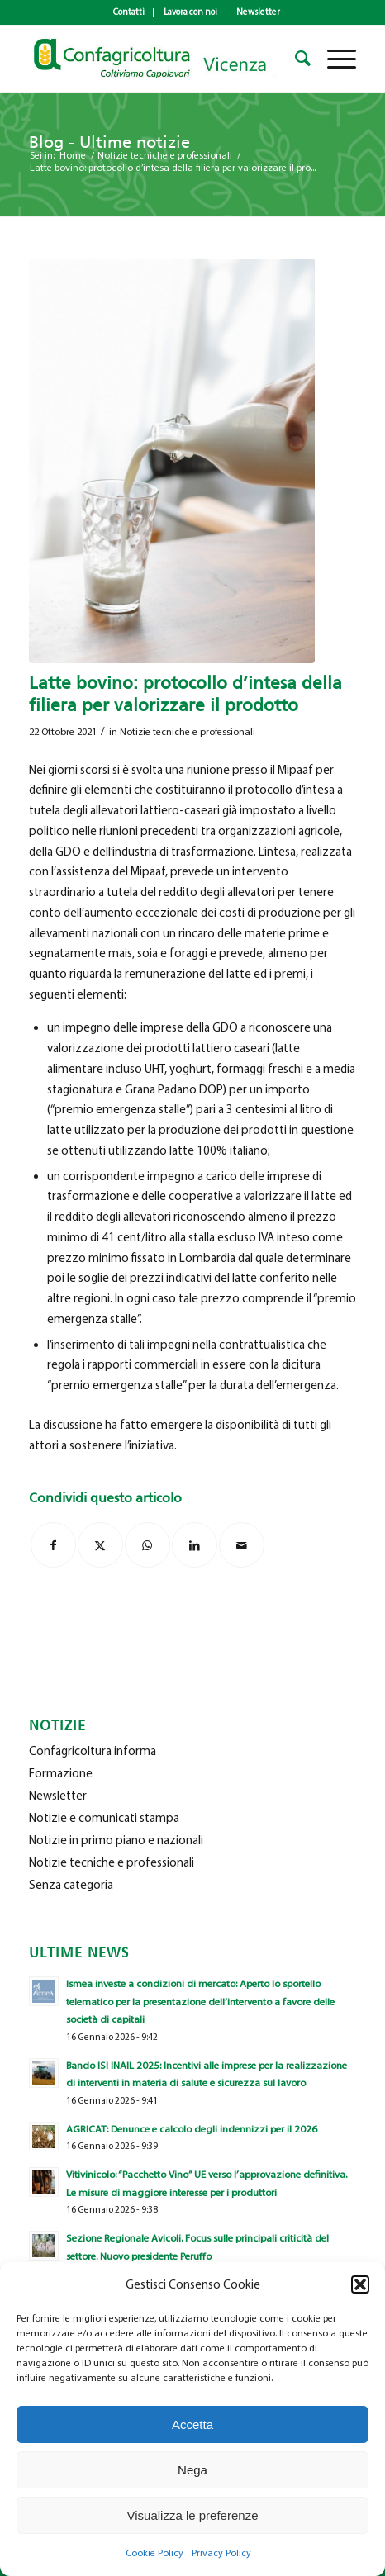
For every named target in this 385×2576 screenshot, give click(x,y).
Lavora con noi (190, 12)
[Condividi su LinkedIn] (194, 1545)
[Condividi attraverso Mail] (241, 1545)
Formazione (61, 1773)
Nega (192, 2470)
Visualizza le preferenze (193, 2515)
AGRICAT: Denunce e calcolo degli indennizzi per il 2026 (191, 2129)
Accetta (192, 2424)
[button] (360, 2284)
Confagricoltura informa (92, 1750)
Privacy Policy (221, 2553)
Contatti (129, 12)
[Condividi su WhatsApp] (147, 1545)
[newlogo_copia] (160, 59)
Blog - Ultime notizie (109, 142)
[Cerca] (294, 59)
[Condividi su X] (100, 1545)
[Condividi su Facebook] (53, 1545)
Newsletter (258, 12)
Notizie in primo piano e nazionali (116, 1840)
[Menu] (333, 59)
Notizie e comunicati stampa (104, 1817)
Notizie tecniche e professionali (187, 732)
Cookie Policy (154, 2553)
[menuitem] (129, 12)
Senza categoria (71, 1884)
